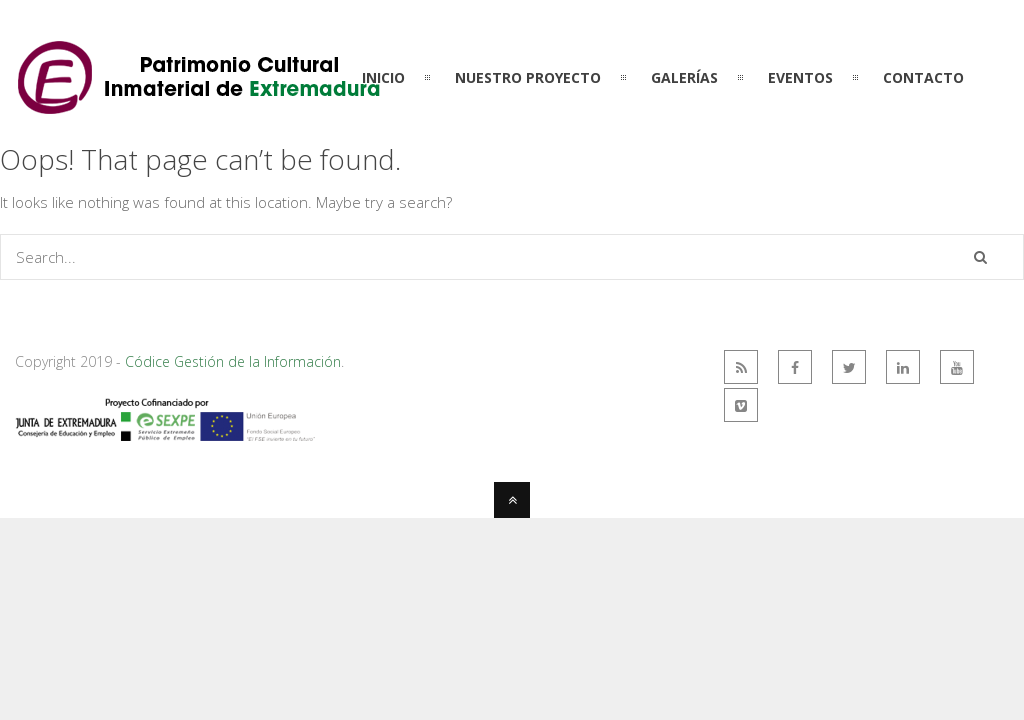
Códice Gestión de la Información (233, 361)
